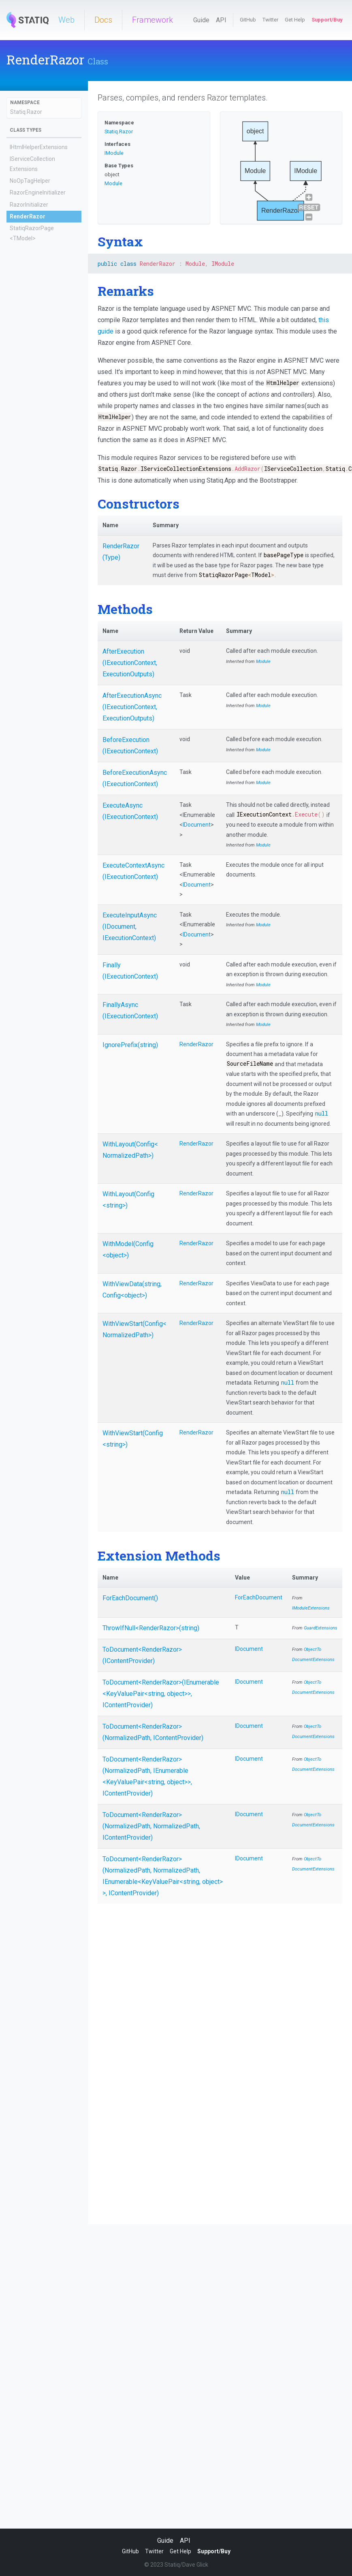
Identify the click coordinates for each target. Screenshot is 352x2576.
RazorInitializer (29, 204)
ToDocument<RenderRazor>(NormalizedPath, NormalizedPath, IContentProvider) (151, 1826)
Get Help (295, 20)
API (221, 20)
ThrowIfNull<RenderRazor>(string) (150, 1628)
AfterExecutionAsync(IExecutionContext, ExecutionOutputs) (132, 707)
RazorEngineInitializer (38, 192)
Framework (152, 20)
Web (66, 20)
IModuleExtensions (311, 1608)
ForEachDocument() (130, 1598)
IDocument (197, 824)
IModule (114, 153)
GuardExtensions (320, 1628)
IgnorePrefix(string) (130, 1045)
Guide (201, 20)
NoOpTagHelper (30, 180)
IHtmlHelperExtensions (39, 147)
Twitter (270, 20)
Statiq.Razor (26, 112)
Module (113, 183)
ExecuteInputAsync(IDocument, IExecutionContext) (129, 926)
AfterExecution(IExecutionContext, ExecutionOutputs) (129, 663)
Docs (103, 20)
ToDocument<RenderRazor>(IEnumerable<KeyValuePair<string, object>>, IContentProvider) (160, 1693)
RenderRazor (27, 216)
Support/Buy (326, 20)
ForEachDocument (258, 1597)
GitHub (248, 20)
